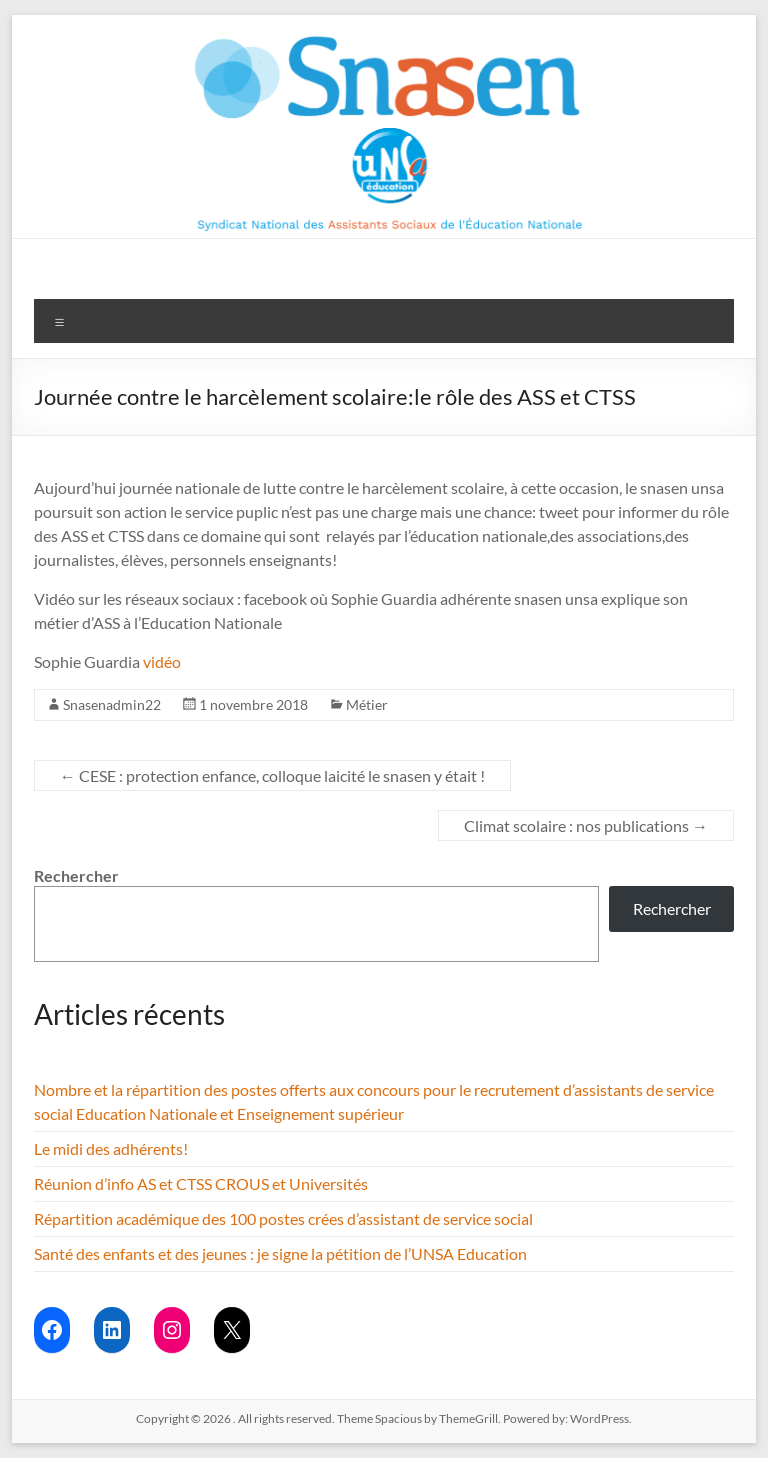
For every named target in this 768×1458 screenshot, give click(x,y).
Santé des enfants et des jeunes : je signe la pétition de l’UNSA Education (280, 1253)
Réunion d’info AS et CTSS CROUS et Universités (201, 1183)
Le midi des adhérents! (111, 1148)
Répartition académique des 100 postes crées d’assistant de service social (283, 1218)
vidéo (163, 661)
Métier (367, 704)
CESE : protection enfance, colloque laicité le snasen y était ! (272, 775)
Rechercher (76, 875)
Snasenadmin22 (112, 704)
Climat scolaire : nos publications (586, 825)
